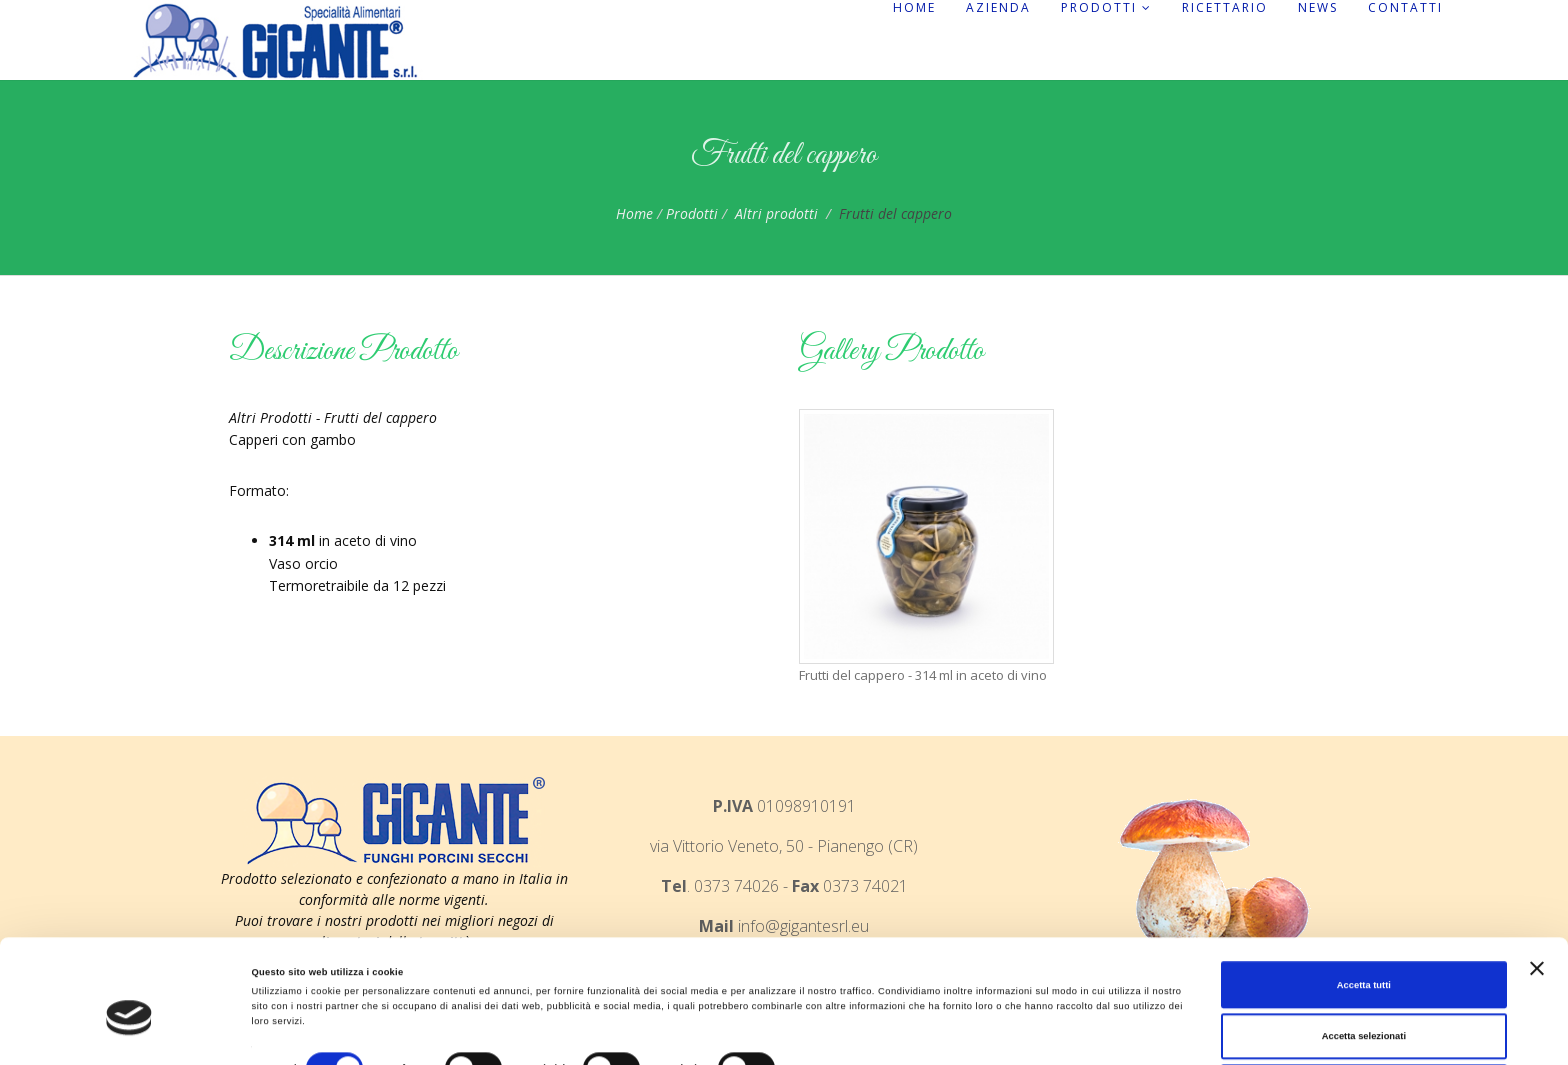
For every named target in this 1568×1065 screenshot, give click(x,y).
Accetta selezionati (1364, 966)
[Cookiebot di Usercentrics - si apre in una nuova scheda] (129, 1031)
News (1318, 8)
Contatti (1405, 8)
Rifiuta (1363, 1018)
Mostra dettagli (832, 1004)
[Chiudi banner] (1537, 898)
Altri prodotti (776, 213)
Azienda (998, 8)
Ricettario (1225, 8)
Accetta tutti (1364, 915)
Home (914, 8)
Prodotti (1106, 8)
